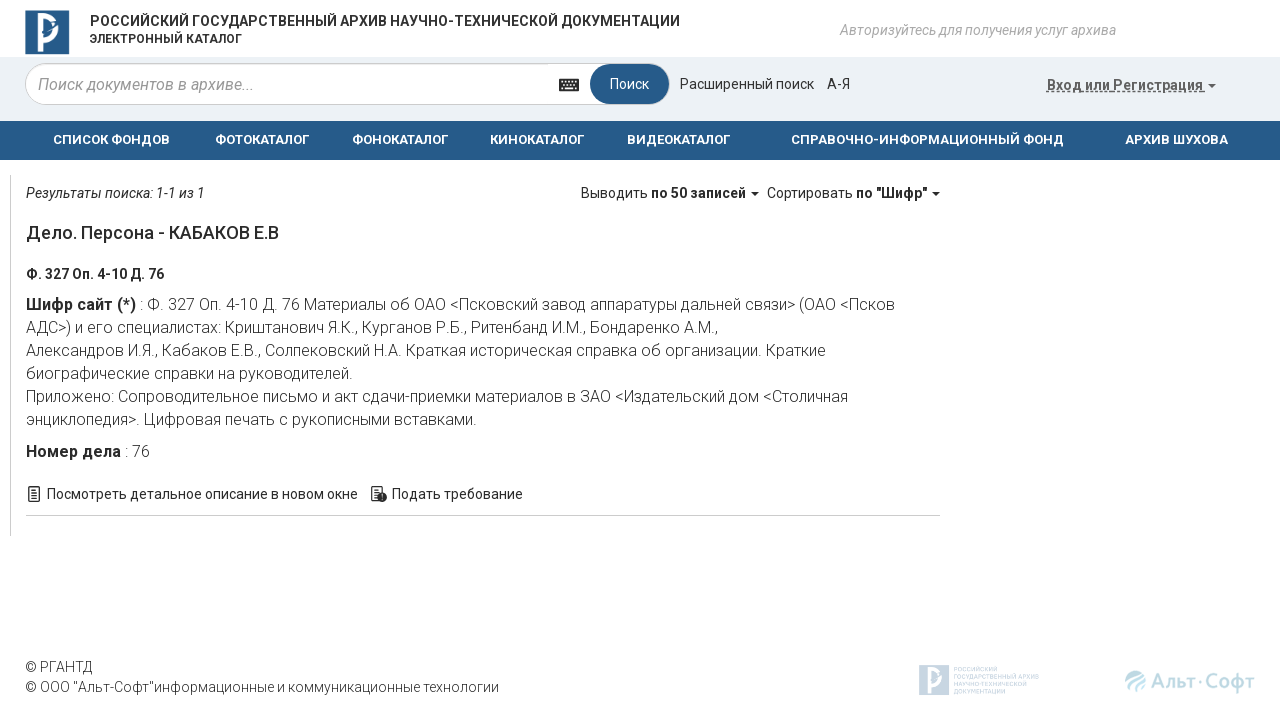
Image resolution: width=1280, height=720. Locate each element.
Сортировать (853, 193)
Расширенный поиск (747, 84)
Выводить (671, 193)
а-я (838, 84)
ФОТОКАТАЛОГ (262, 139)
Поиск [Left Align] (629, 84)
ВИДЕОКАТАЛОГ (678, 139)
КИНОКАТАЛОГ (537, 139)
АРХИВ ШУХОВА (1176, 139)
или (1131, 85)
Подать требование (457, 494)
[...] (287, 84)
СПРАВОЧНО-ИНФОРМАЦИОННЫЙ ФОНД (927, 139)
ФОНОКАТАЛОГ (400, 139)
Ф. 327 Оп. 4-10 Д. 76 (95, 274)
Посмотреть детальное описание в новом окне (202, 494)
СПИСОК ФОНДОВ (111, 139)
